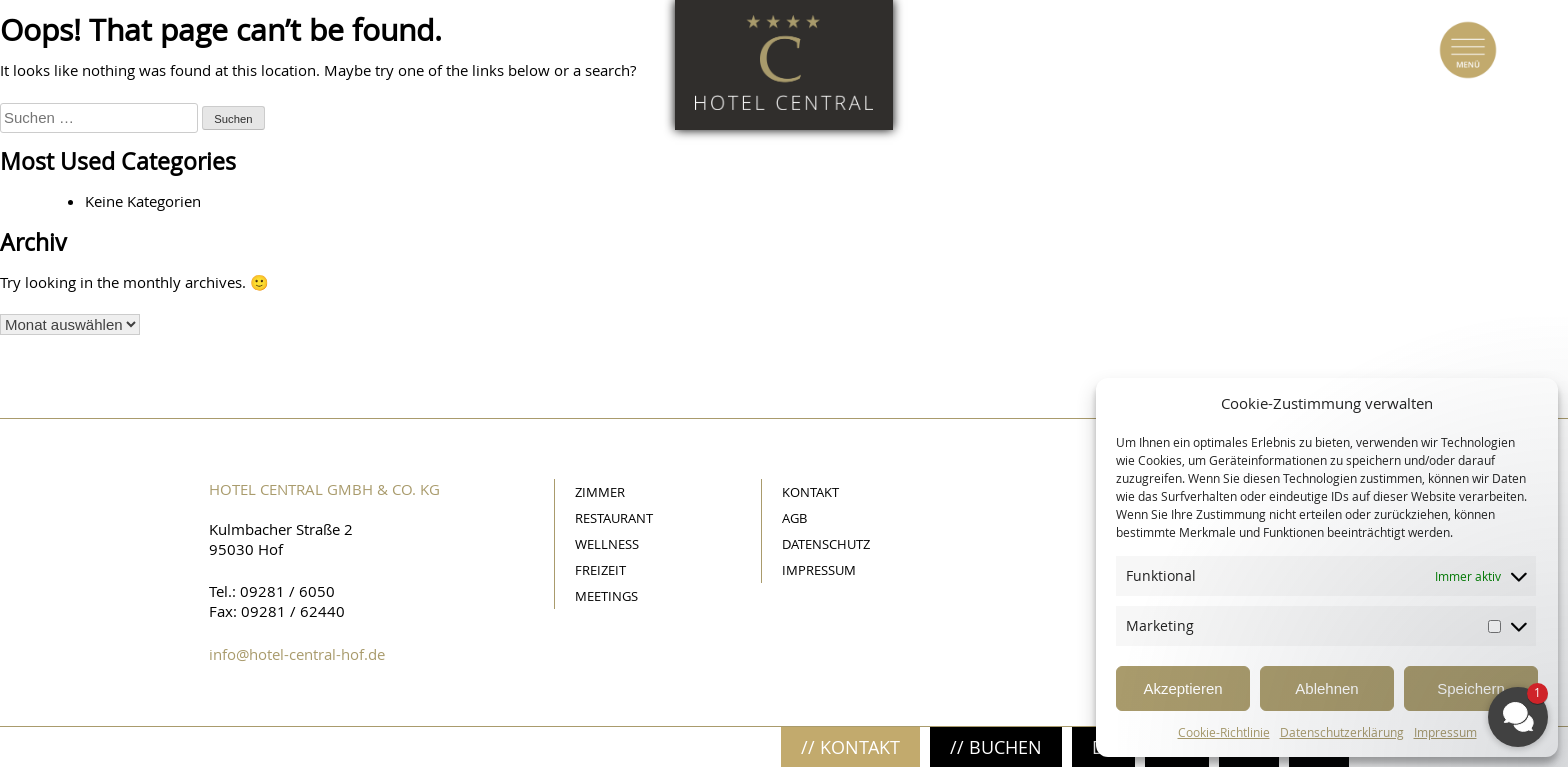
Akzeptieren (1182, 688)
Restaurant (614, 518)
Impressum (819, 570)
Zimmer (600, 492)
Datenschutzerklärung (1342, 732)
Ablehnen (1326, 688)
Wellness (607, 544)
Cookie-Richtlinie (1224, 732)
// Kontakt (850, 747)
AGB (794, 518)
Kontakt (810, 492)
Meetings (606, 596)
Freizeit (600, 570)
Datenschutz (826, 544)
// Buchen (996, 747)
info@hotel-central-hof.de (297, 654)
